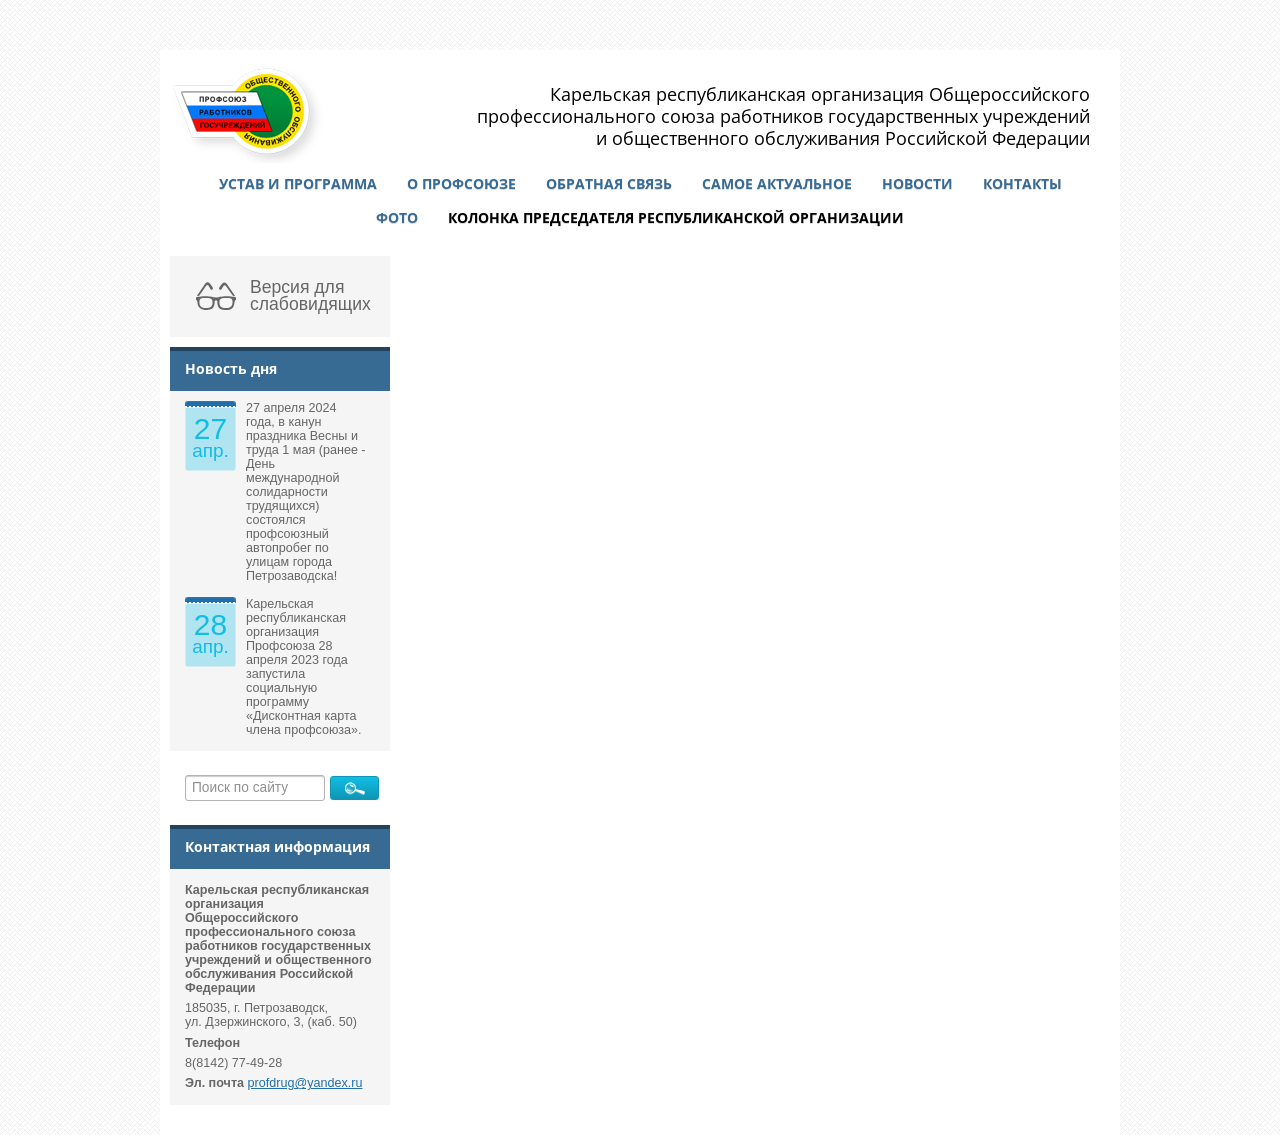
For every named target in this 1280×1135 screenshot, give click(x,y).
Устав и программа (298, 183)
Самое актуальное (777, 183)
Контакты (1022, 183)
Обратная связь (609, 183)
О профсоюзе (461, 183)
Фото (397, 217)
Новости (917, 183)
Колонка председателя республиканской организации (676, 217)
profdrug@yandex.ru (305, 1083)
